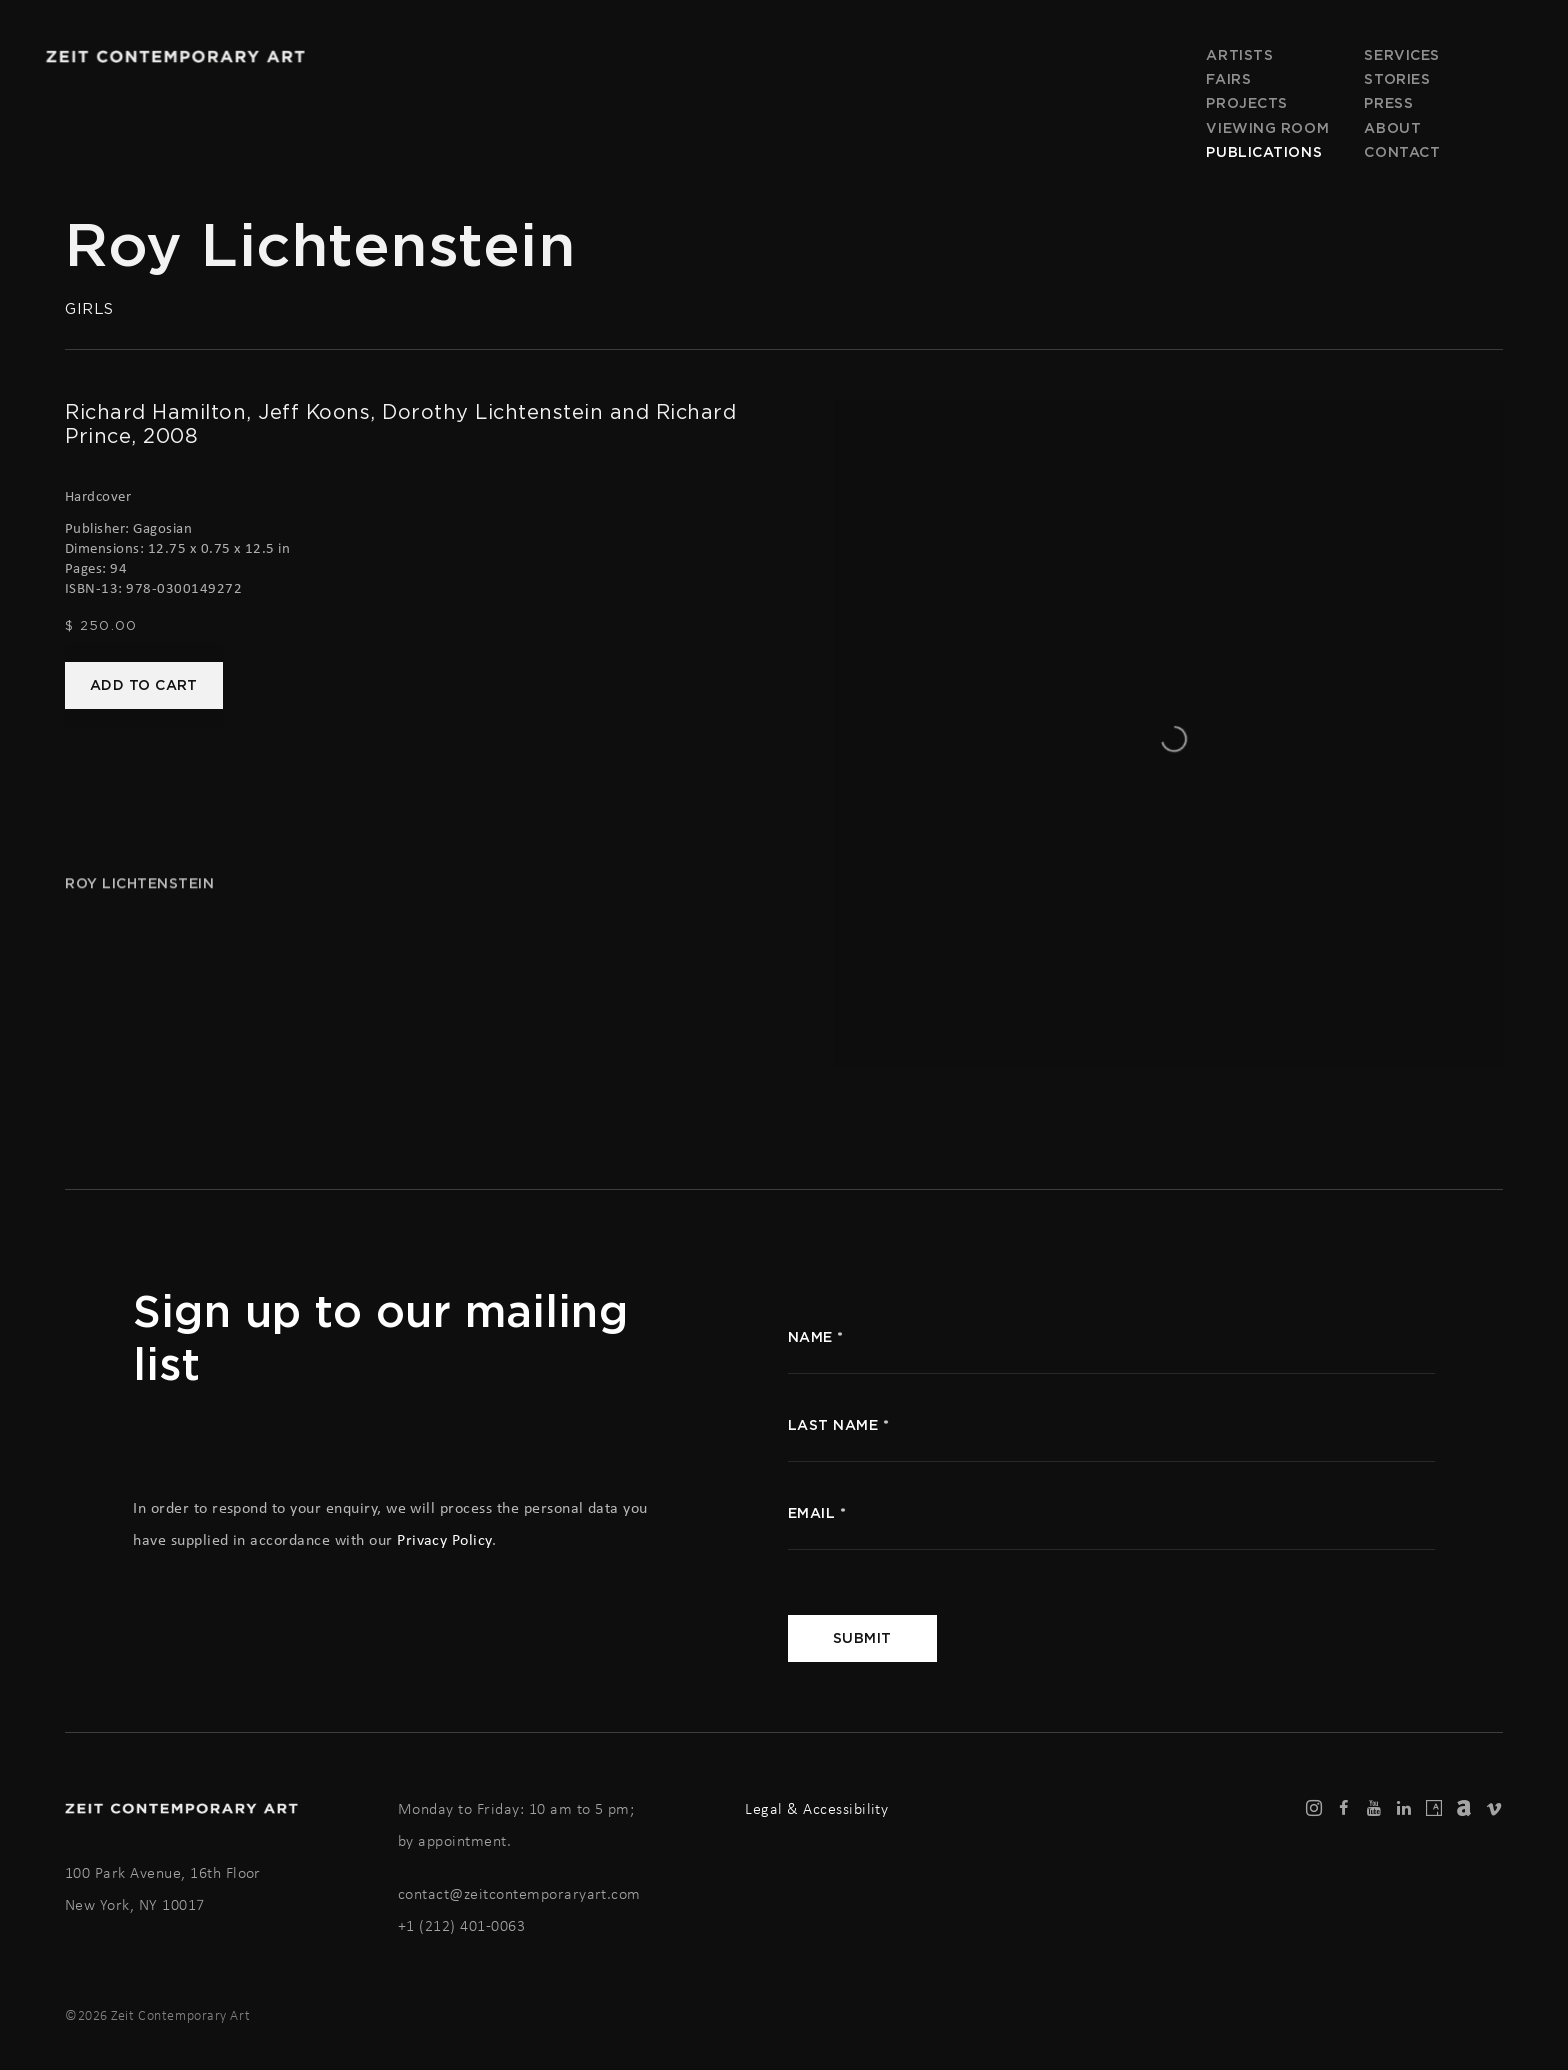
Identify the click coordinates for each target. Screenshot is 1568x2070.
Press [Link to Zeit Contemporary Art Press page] (1388, 103)
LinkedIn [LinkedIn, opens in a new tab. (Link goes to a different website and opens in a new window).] (1404, 1809)
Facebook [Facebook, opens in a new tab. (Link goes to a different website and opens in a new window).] (1344, 1809)
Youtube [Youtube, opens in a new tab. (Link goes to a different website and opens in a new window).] (1374, 1809)
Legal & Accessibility (816, 1808)
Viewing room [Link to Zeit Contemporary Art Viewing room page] (1267, 128)
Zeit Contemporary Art (175, 56)
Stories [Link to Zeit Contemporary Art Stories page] (1397, 79)
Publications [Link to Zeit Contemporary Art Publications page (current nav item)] (1264, 152)
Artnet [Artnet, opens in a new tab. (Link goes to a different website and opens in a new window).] (1464, 1809)
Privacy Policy (444, 1539)
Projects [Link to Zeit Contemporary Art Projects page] (1246, 103)
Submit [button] (862, 1638)
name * (816, 1337)
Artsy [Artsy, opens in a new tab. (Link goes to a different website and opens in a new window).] (1434, 1809)
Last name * (839, 1425)
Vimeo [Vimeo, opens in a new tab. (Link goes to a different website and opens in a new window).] (1494, 1809)
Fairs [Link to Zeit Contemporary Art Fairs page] (1228, 79)
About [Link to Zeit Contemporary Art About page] (1392, 128)
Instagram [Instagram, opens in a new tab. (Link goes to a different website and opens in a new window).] (1314, 1809)
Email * (817, 1513)
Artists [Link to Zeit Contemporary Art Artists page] (1239, 55)
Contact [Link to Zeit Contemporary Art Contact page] (1402, 152)
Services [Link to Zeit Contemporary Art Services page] (1401, 55)
